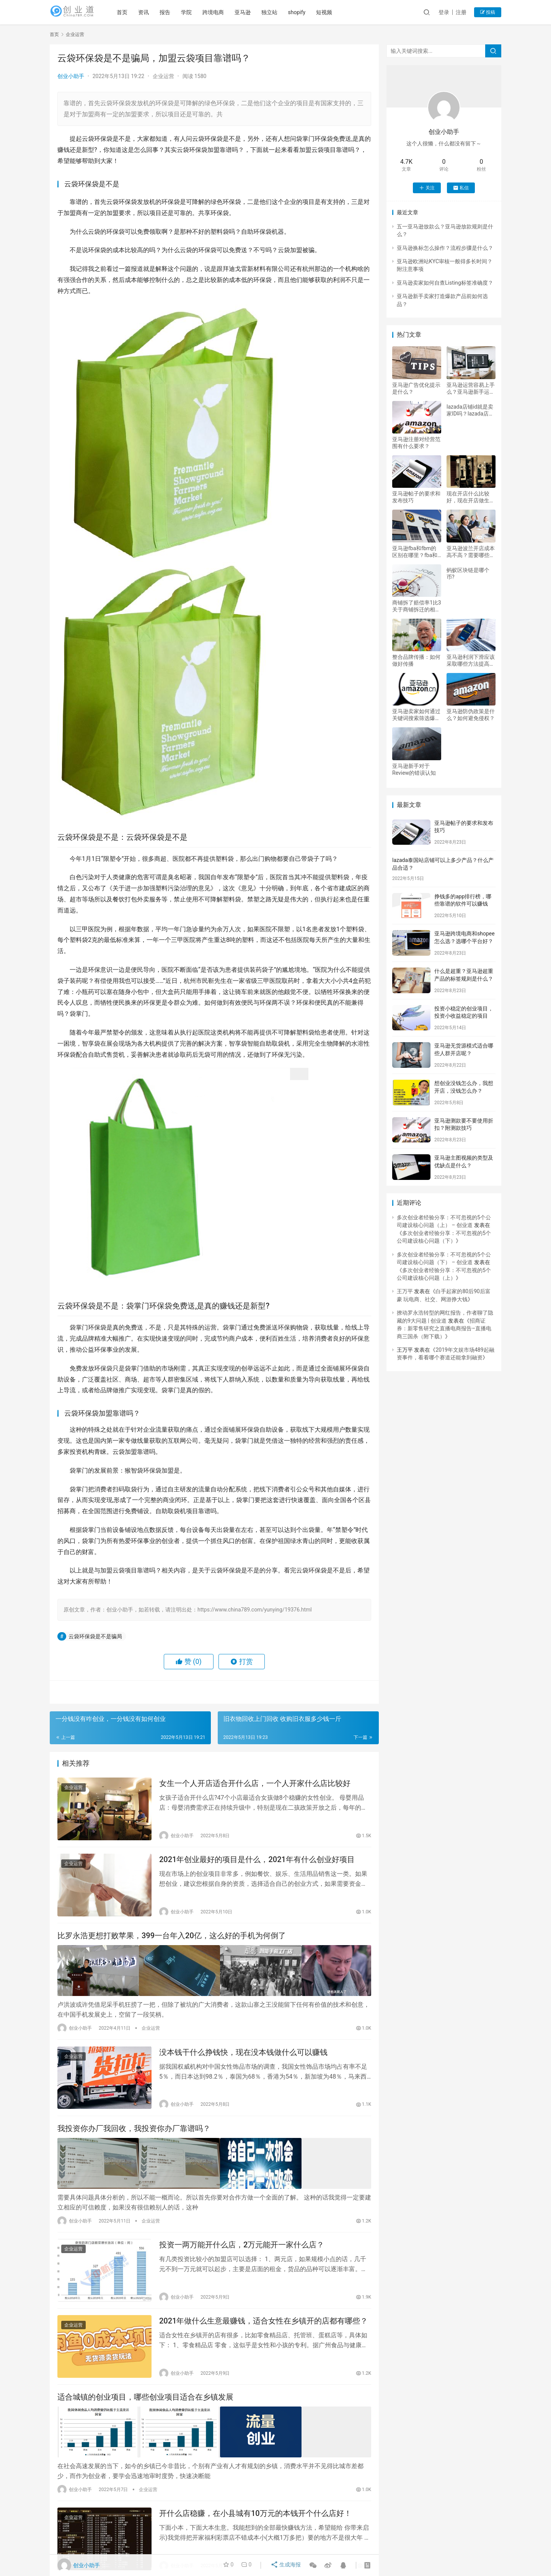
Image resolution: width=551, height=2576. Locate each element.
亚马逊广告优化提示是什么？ (416, 388)
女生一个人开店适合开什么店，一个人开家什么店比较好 (254, 1784)
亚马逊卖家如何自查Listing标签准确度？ (445, 283)
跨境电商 (225, 12)
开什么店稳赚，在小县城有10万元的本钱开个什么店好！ (255, 2522)
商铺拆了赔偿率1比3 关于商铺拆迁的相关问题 (416, 606)
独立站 (281, 12)
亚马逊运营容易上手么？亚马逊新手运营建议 (471, 388)
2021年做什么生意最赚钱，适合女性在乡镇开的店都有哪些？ (263, 2328)
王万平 (405, 1291)
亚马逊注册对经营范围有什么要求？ (416, 442)
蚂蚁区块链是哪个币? (468, 573)
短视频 (336, 12)
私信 (461, 188)
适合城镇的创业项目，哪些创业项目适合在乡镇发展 (145, 2406)
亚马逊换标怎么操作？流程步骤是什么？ (445, 248)
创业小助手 (70, 76)
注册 (461, 12)
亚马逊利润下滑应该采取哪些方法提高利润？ (471, 660)
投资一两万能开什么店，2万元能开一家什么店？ (241, 2250)
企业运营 (163, 76)
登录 (444, 12)
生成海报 (286, 2565)
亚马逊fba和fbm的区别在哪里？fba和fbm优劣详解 (414, 552)
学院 (198, 12)
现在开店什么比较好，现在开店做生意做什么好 (471, 497)
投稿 (487, 12)
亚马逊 (254, 12)
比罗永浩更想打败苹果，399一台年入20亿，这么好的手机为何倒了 (171, 1941)
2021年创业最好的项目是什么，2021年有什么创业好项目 (257, 1862)
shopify (309, 12)
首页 (134, 12)
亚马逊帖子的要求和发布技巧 (416, 496)
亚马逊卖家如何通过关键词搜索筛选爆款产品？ (416, 715)
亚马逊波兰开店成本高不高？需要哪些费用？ (471, 552)
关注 (427, 188)
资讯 (155, 12)
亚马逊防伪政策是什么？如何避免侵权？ (471, 714)
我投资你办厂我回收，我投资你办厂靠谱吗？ (133, 2134)
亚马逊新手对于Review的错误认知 (414, 769)
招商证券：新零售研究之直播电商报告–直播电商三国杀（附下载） (444, 1328)
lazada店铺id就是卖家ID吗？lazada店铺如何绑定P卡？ (470, 410)
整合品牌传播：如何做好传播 (416, 660)
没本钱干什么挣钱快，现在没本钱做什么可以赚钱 (243, 2056)
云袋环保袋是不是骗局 (95, 1636)
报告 (176, 12)
